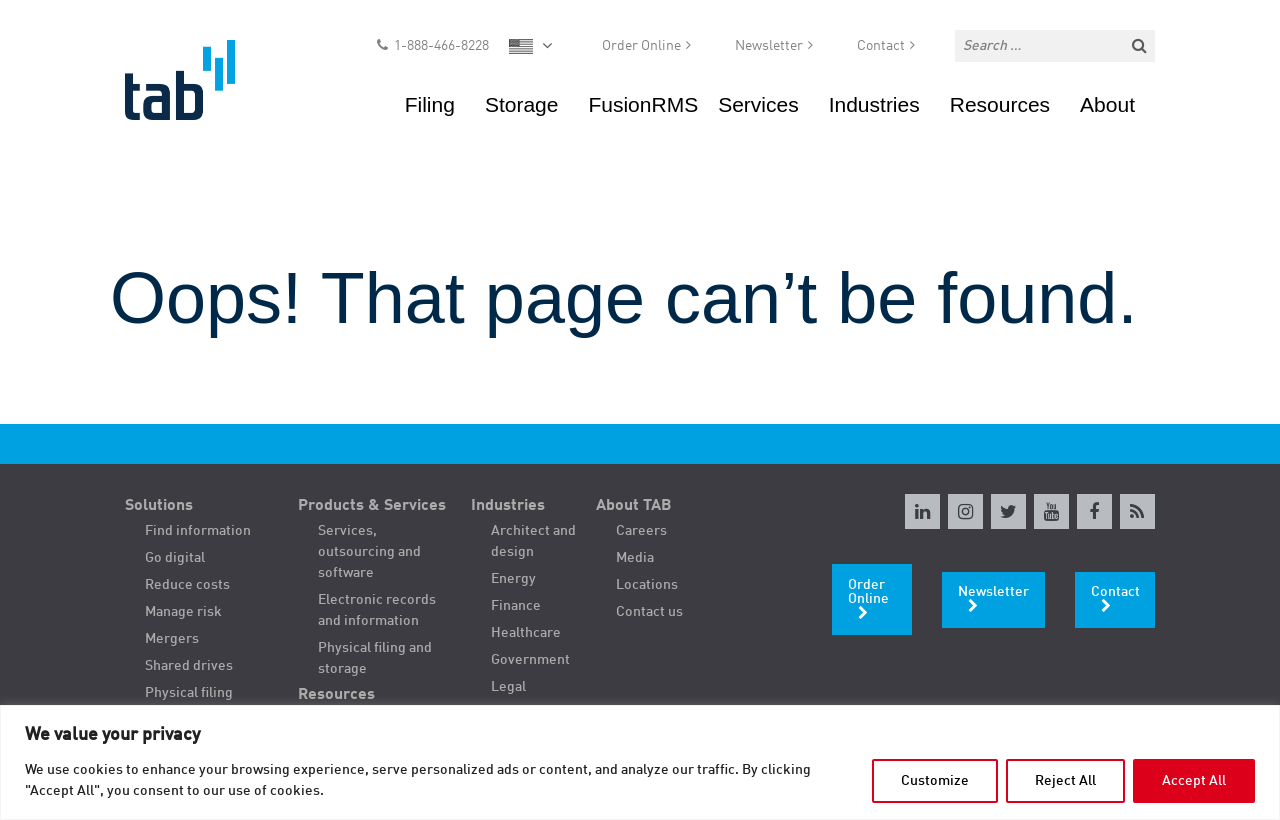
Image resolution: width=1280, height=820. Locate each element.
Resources (1000, 104)
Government (530, 660)
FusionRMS (643, 104)
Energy (513, 579)
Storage (522, 104)
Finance (516, 606)
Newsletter (769, 46)
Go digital (175, 558)
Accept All (1194, 781)
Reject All (1065, 781)
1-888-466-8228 (441, 46)
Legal (508, 687)
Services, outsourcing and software (369, 552)
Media (635, 558)
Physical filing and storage (375, 658)
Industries (874, 104)
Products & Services (372, 506)
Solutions (159, 506)
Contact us (649, 612)
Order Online (641, 46)
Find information (198, 531)
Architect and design (533, 541)
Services (758, 104)
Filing (430, 104)
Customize (935, 781)
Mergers (172, 639)
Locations (647, 585)
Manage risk (183, 612)
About (1107, 104)
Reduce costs (187, 585)
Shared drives (189, 666)
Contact (881, 46)
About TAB (634, 506)
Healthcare (526, 633)
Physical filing (189, 693)
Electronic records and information (377, 610)
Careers (641, 531)
